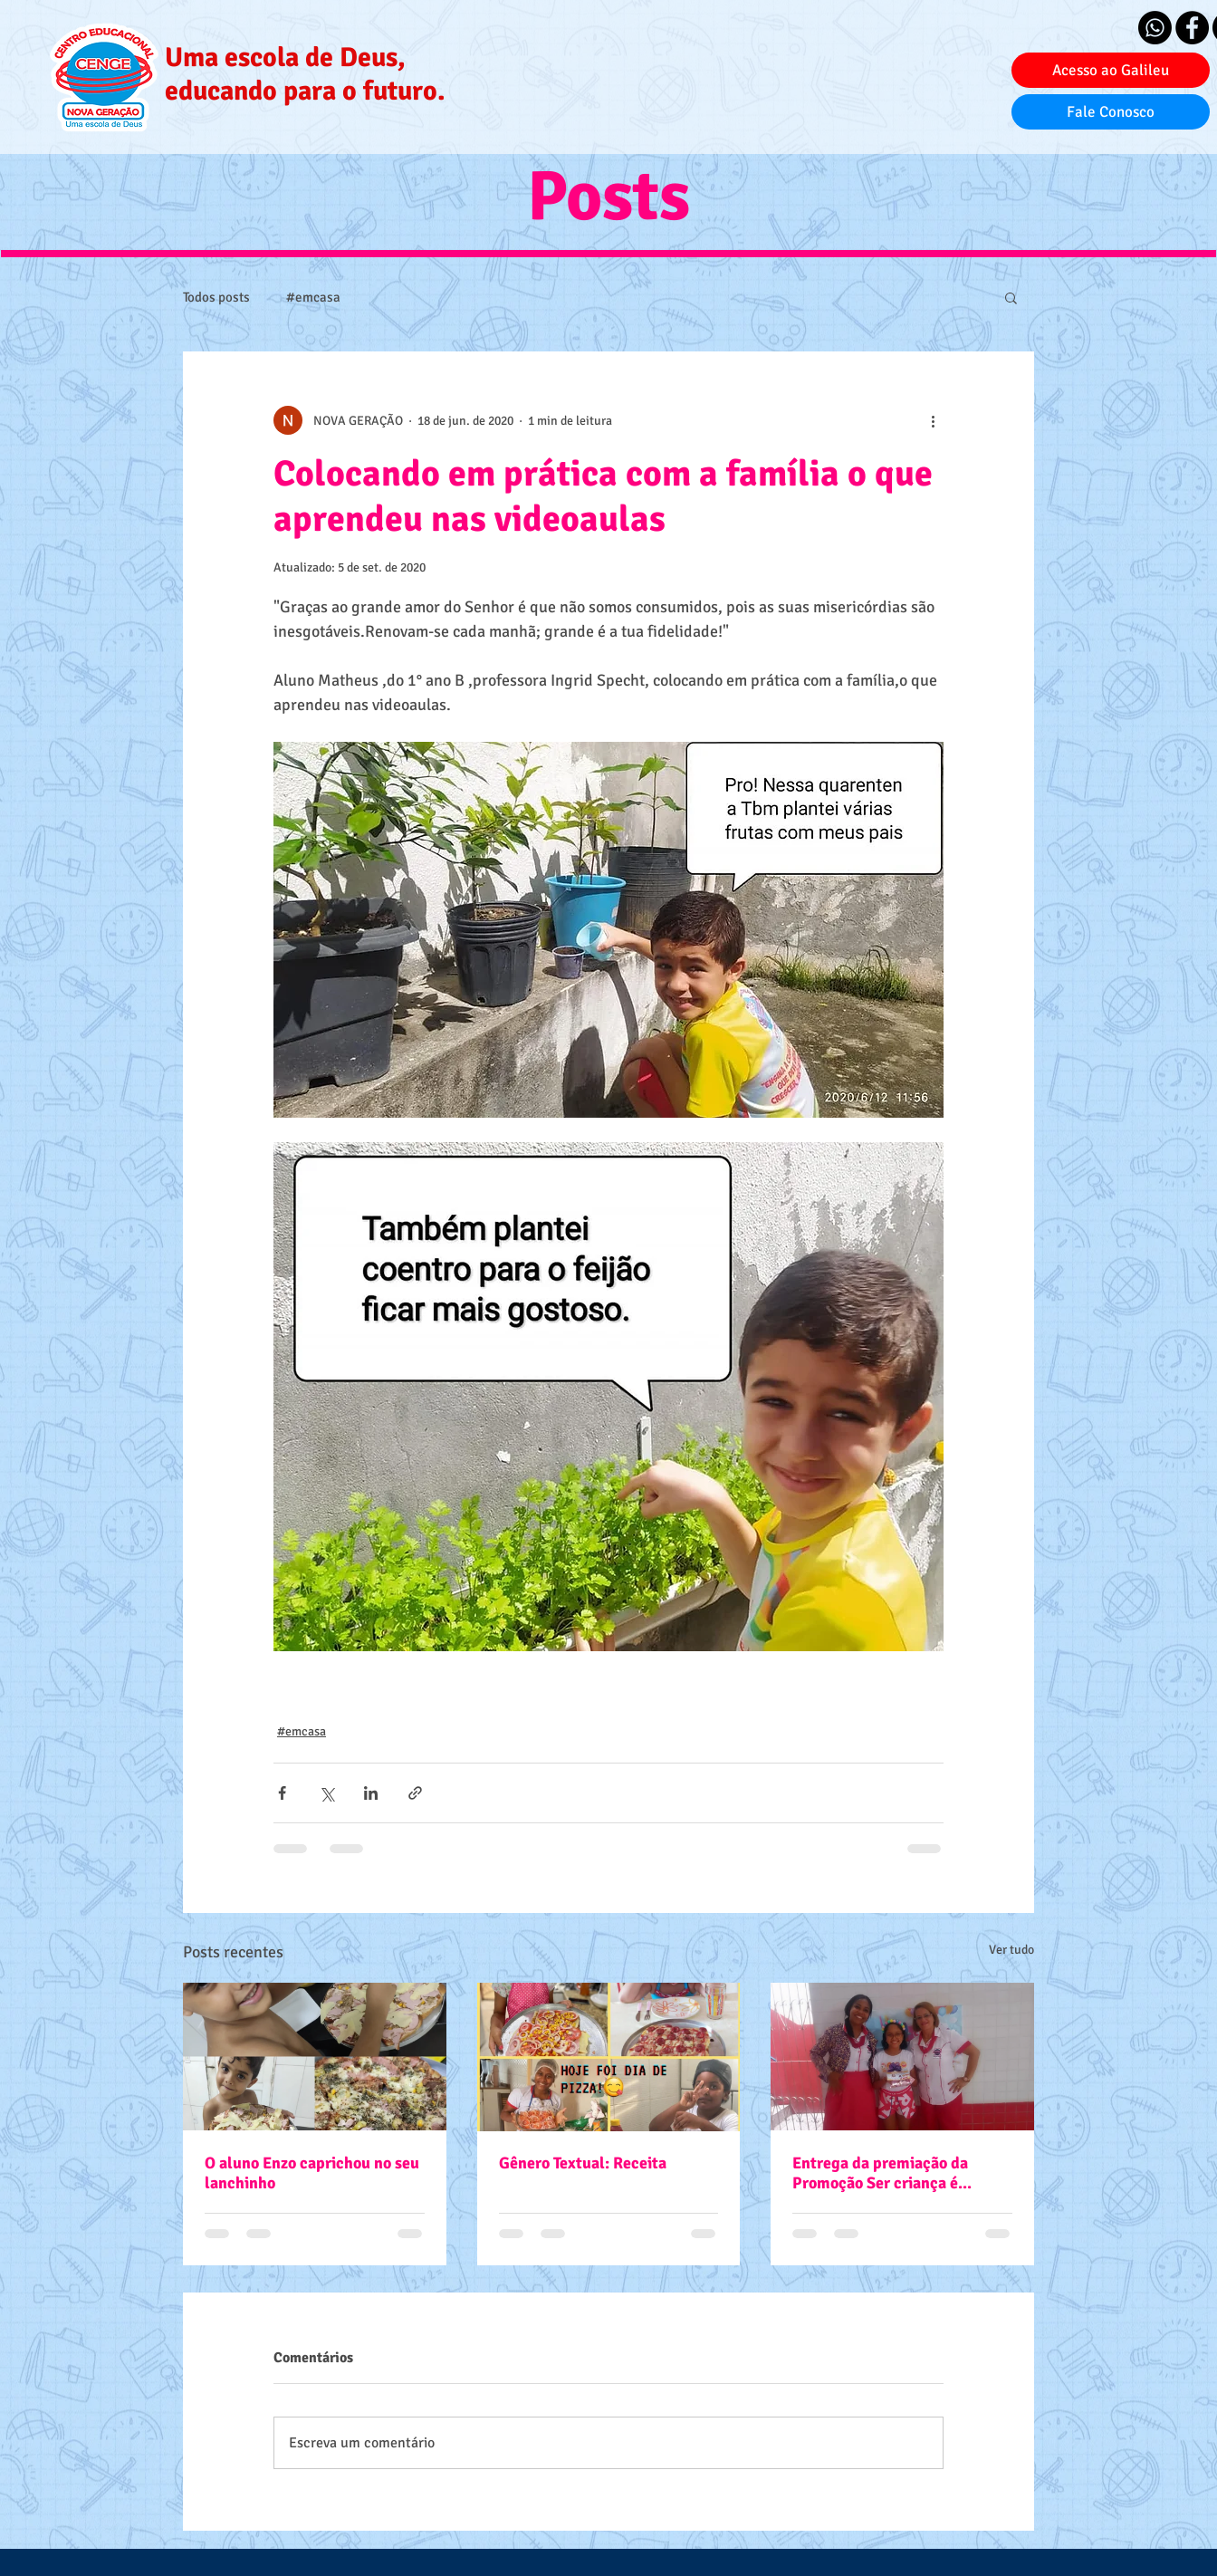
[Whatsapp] (1155, 27)
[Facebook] (1192, 27)
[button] (1011, 297)
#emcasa (313, 297)
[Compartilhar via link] (415, 1793)
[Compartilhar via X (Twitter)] (326, 1793)
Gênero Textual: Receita (582, 2163)
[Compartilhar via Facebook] (282, 1793)
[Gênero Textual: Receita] (609, 2057)
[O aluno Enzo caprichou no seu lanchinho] (314, 2056)
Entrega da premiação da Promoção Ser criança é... (882, 2173)
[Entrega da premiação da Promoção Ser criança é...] (902, 2056)
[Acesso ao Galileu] (1110, 70)
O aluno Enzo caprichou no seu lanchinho (312, 2173)
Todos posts (216, 297)
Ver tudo (1011, 1949)
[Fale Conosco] (1110, 112)
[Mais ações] (933, 420)
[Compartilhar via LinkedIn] (370, 1793)
